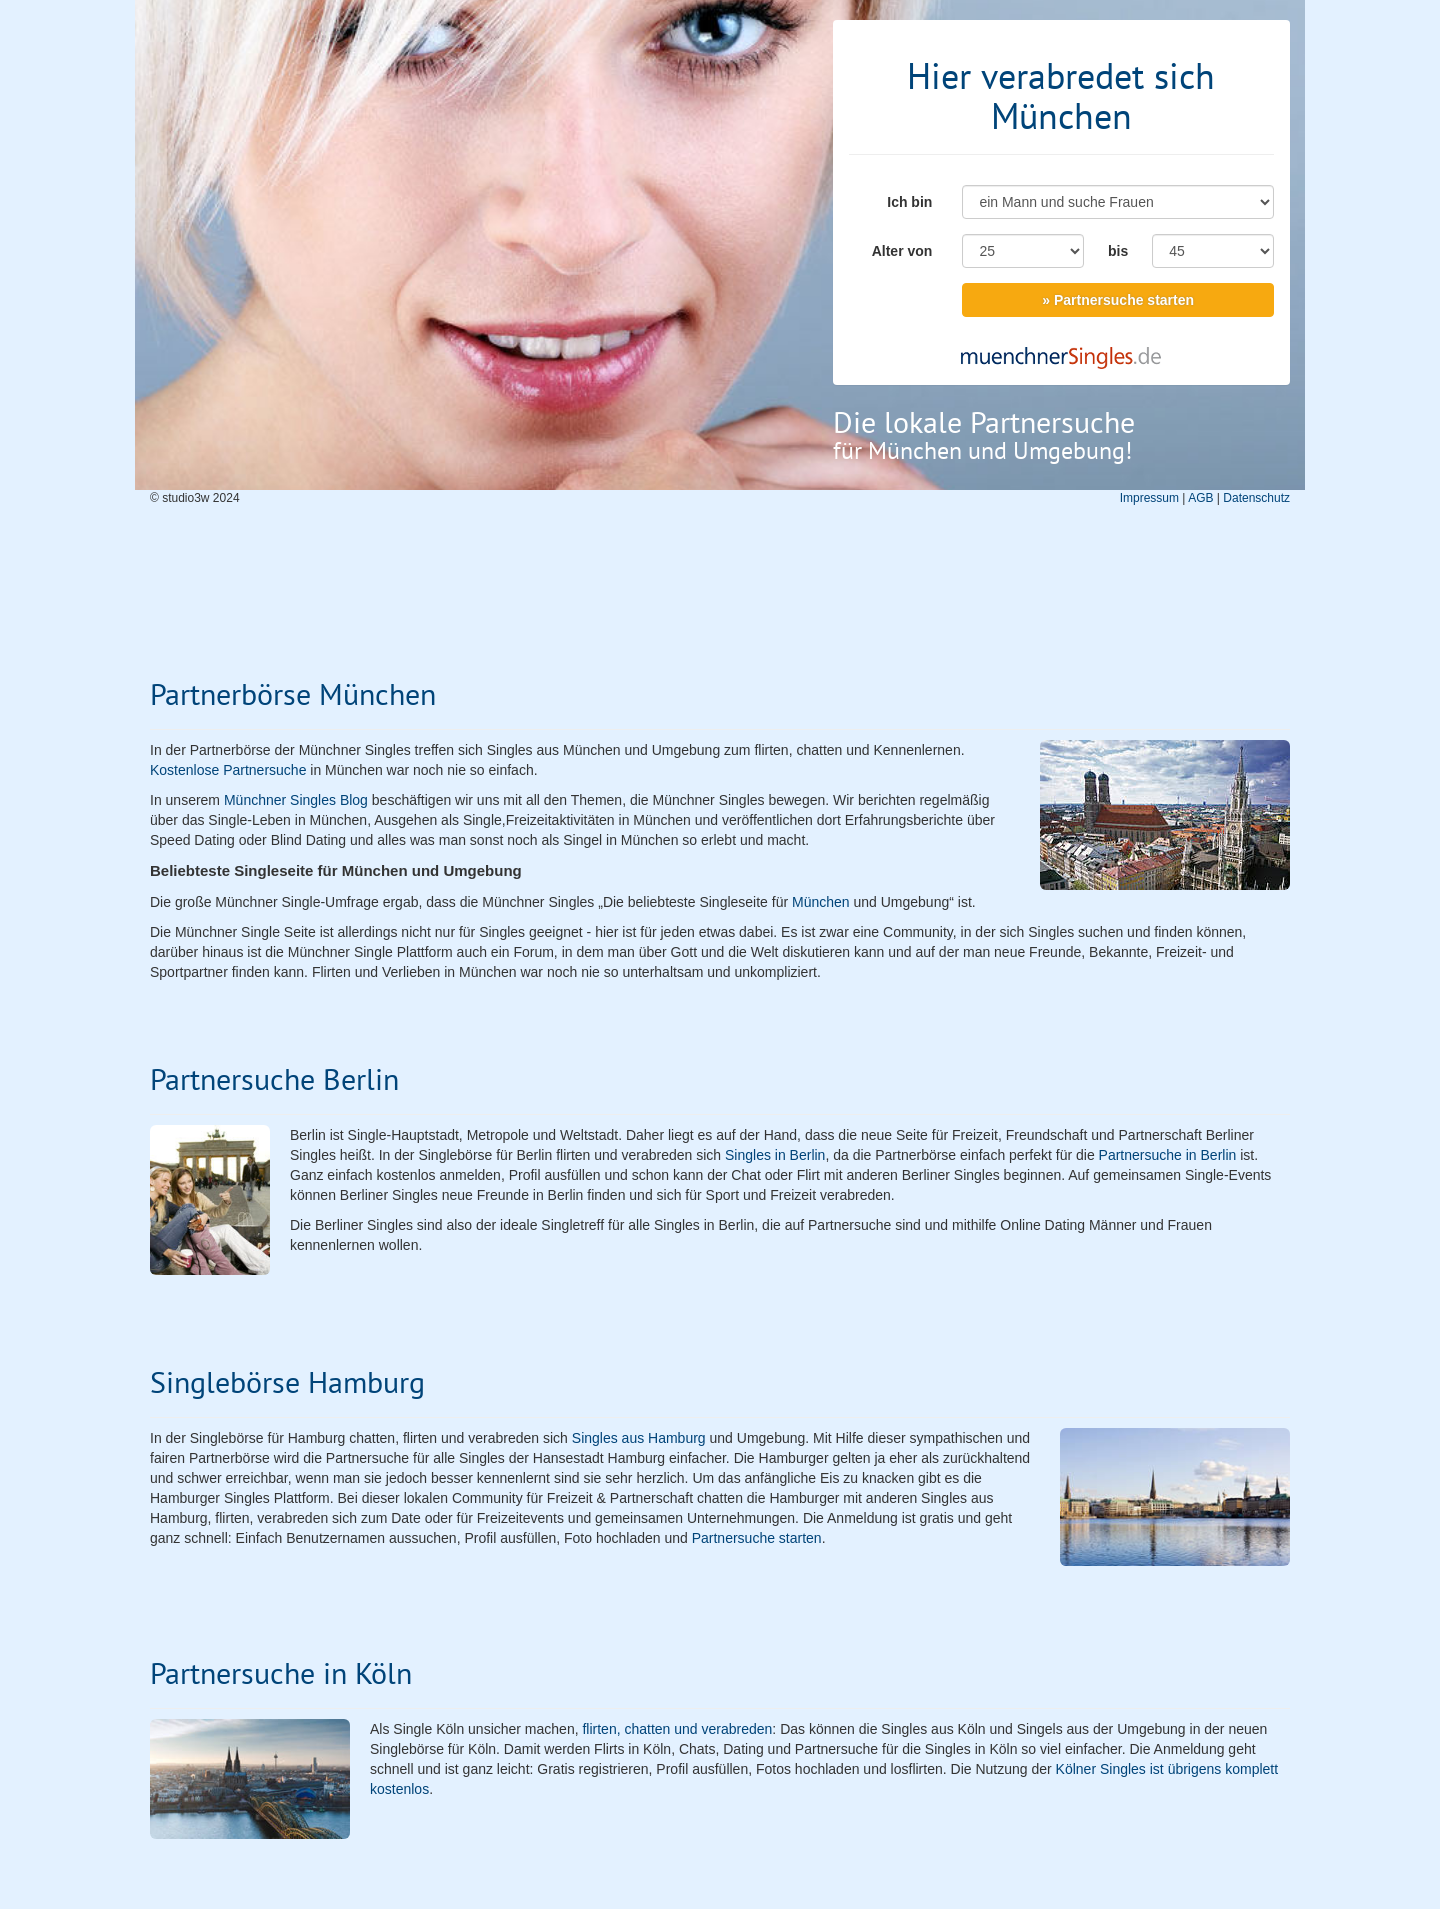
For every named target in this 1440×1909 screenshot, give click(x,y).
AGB (1200, 498)
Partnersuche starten (757, 1538)
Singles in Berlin (775, 1155)
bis (1118, 251)
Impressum (1149, 498)
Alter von (902, 251)
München (821, 902)
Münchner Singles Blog (296, 800)
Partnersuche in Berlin (1168, 1155)
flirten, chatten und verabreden (677, 1729)
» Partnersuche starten (1118, 300)
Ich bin (909, 202)
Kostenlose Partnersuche (228, 770)
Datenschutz (1256, 498)
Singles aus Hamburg (639, 1438)
